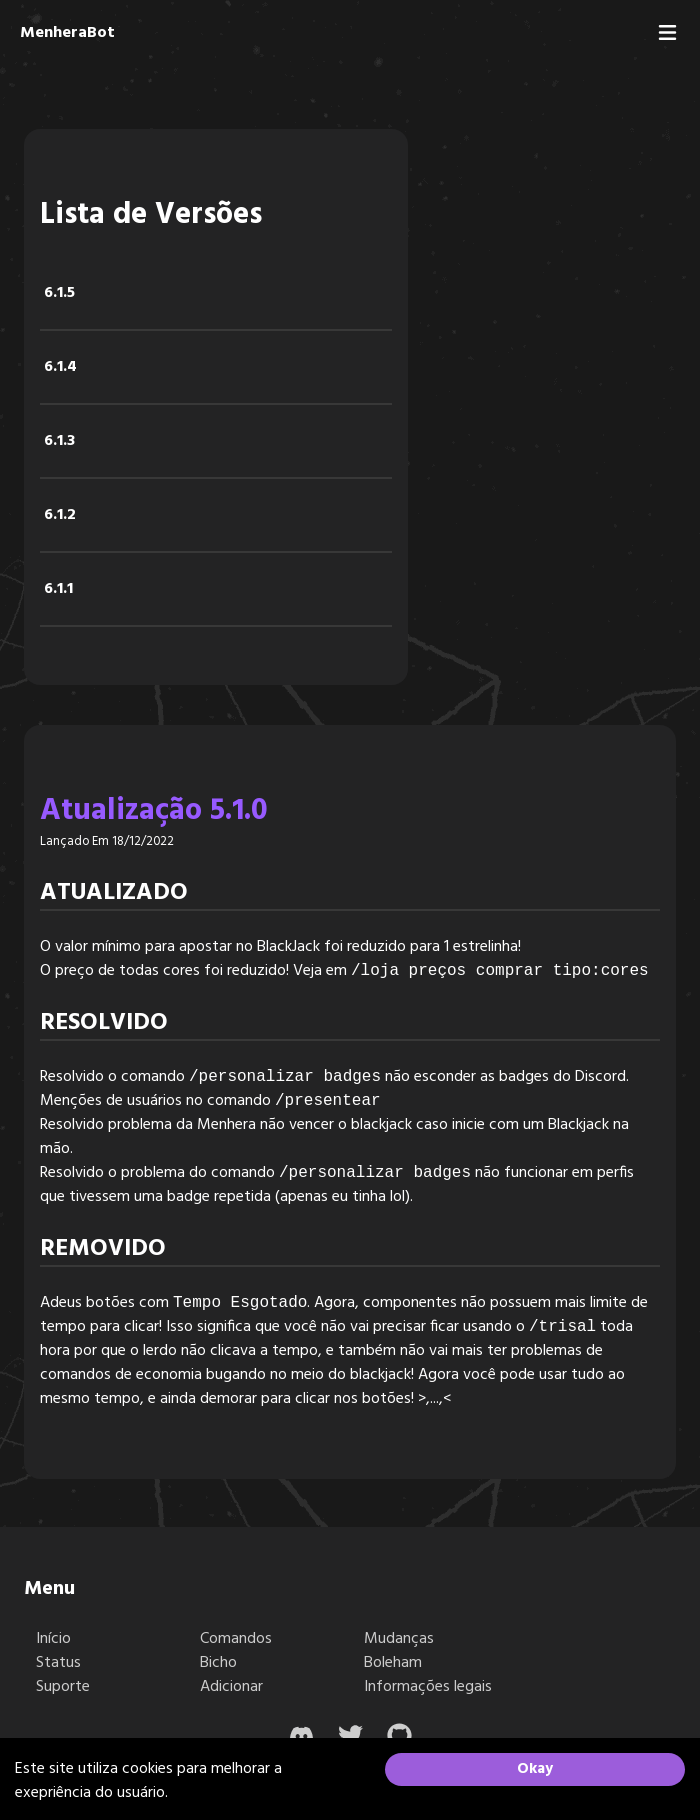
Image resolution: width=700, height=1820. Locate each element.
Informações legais (428, 1687)
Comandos (236, 1639)
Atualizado (114, 893)
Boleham (393, 1663)
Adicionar (231, 1687)
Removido (103, 1249)
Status (58, 1663)
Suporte (63, 1687)
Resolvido (104, 1023)
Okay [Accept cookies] (535, 1769)
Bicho (218, 1663)
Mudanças (399, 1639)
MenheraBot (67, 33)
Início (53, 1639)
